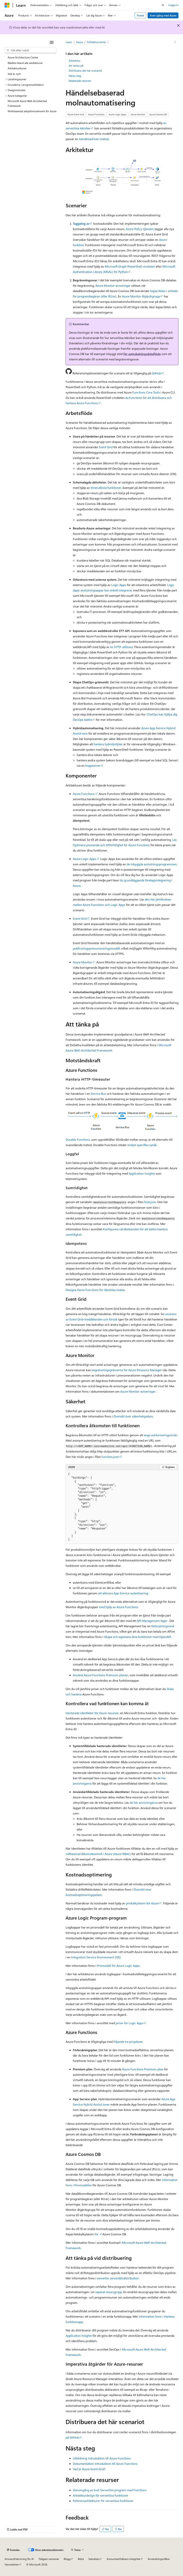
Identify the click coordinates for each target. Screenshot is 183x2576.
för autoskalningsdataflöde (142, 354)
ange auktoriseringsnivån (160, 1435)
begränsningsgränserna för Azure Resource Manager (127, 1370)
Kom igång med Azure (163, 15)
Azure (79, 42)
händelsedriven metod (94, 139)
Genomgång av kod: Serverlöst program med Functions (109, 2490)
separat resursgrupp (108, 2292)
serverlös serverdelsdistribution (118, 2278)
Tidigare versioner (48, 2559)
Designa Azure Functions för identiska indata (95, 1290)
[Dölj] (51, 42)
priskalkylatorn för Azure (142, 1903)
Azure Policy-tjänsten (140, 229)
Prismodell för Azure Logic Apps (118, 1966)
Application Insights (142, 1173)
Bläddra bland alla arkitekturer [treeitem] (25, 63)
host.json (150, 1202)
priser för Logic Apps (129, 2023)
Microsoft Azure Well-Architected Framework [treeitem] (27, 103)
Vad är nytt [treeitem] (14, 74)
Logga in (173, 5)
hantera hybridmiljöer (108, 744)
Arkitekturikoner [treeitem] (17, 68)
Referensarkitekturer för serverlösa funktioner (103, 2501)
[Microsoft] (7, 5)
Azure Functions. (84, 794)
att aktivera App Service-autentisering (123, 1593)
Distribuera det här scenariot (85, 70)
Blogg (67, 2559)
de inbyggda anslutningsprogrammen (152, 864)
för (96, 2234)
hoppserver (92, 765)
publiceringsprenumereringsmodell (96, 948)
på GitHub (72, 2437)
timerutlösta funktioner (106, 488)
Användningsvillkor (159, 2559)
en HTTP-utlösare (121, 647)
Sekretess (93, 2559)
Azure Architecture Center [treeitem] (23, 57)
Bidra (81, 2559)
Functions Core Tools (146, 392)
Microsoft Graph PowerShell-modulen (130, 266)
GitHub (156, 373)
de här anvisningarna (144, 1802)
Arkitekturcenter (96, 42)
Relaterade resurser (80, 80)
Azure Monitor (82, 962)
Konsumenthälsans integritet (123, 2559)
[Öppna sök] (163, 5)
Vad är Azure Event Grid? (89, 2469)
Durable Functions (78, 1139)
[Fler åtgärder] (175, 42)
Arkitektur (74, 60)
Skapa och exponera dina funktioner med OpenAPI (137, 1637)
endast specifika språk (142, 1145)
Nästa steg (75, 76)
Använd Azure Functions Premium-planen (100, 1675)
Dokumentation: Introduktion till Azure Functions (105, 2464)
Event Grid (106, 447)
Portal (140, 15)
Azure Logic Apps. (85, 859)
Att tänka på (76, 65)
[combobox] (30, 50)
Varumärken (12, 2564)
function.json (110, 1457)
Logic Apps (118, 585)
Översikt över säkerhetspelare (133, 1416)
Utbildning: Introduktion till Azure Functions (102, 2458)
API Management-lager (152, 1621)
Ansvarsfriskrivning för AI (19, 2559)
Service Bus (98, 1094)
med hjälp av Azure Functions (118, 1607)
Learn (69, 42)
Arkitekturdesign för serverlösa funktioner (100, 2495)
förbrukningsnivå (162, 1626)
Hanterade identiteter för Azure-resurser (92, 1713)
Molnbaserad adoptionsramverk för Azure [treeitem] (32, 111)
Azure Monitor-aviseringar (112, 285)
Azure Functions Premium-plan (142, 2069)
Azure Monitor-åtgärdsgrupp (141, 296)
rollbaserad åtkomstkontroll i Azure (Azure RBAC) (98, 1854)
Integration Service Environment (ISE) (96, 1957)
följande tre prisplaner (128, 2042)
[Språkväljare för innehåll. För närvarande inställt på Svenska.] (13, 2550)
